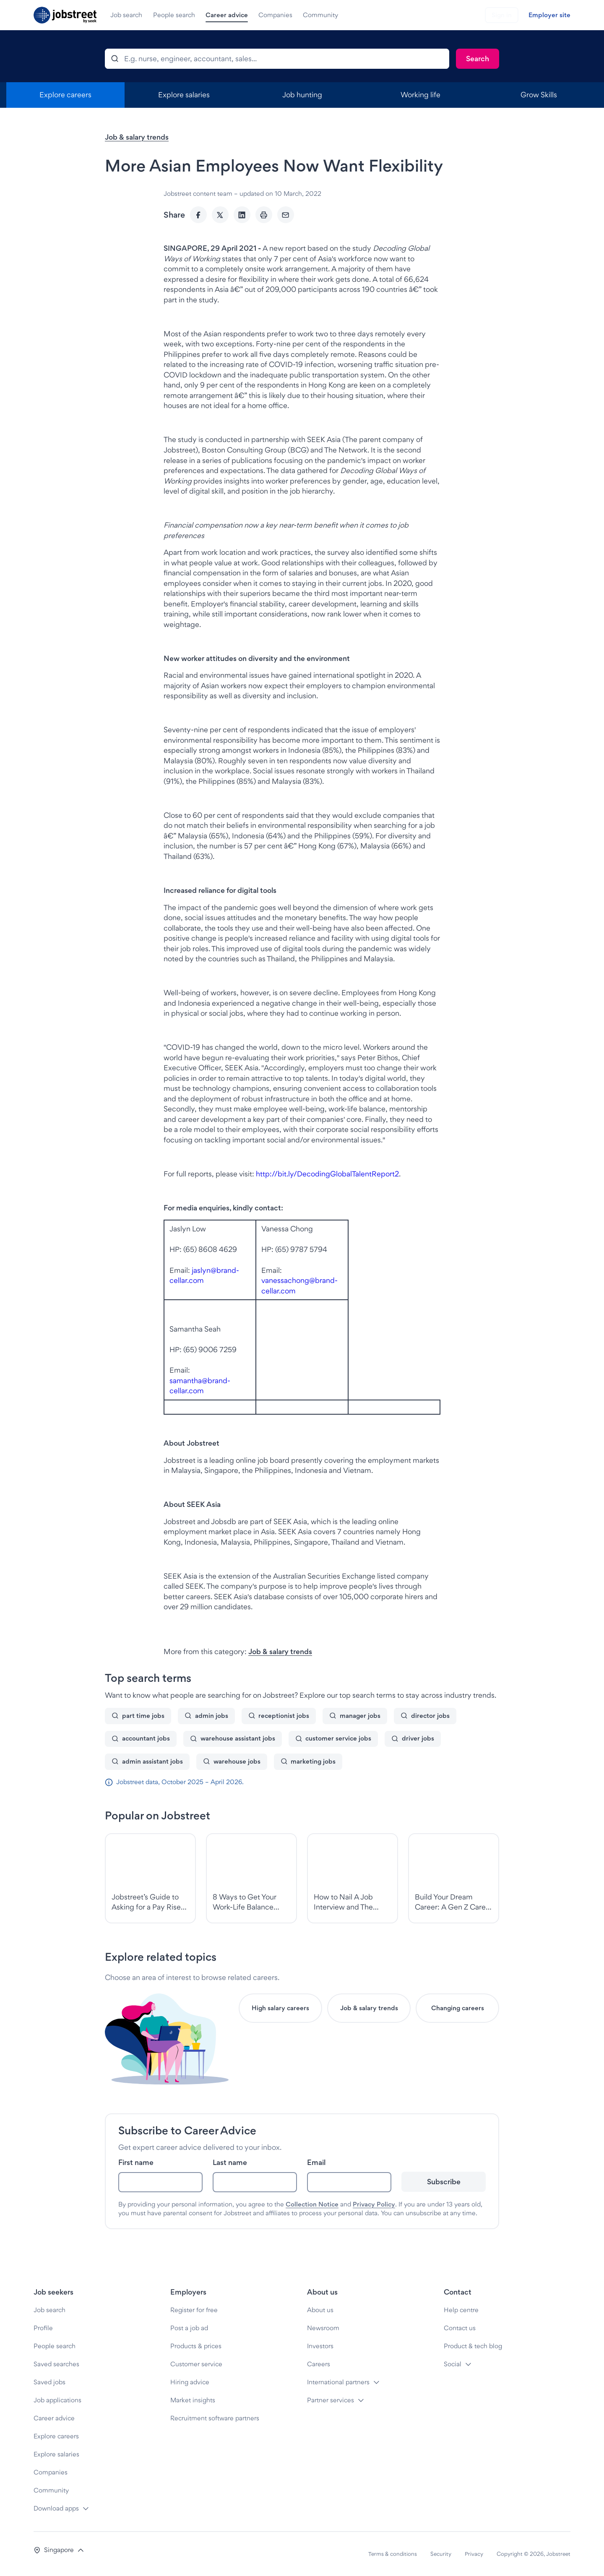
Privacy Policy (374, 2204)
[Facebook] (198, 214)
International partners (338, 2382)
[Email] (285, 214)
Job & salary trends (137, 137)
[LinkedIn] (242, 214)
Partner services (330, 2400)
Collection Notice (312, 2204)
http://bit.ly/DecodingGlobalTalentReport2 (327, 1173)
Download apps (56, 2508)
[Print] (263, 214)
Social (452, 2364)
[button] (59, 2550)
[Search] (477, 59)
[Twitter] (220, 214)
